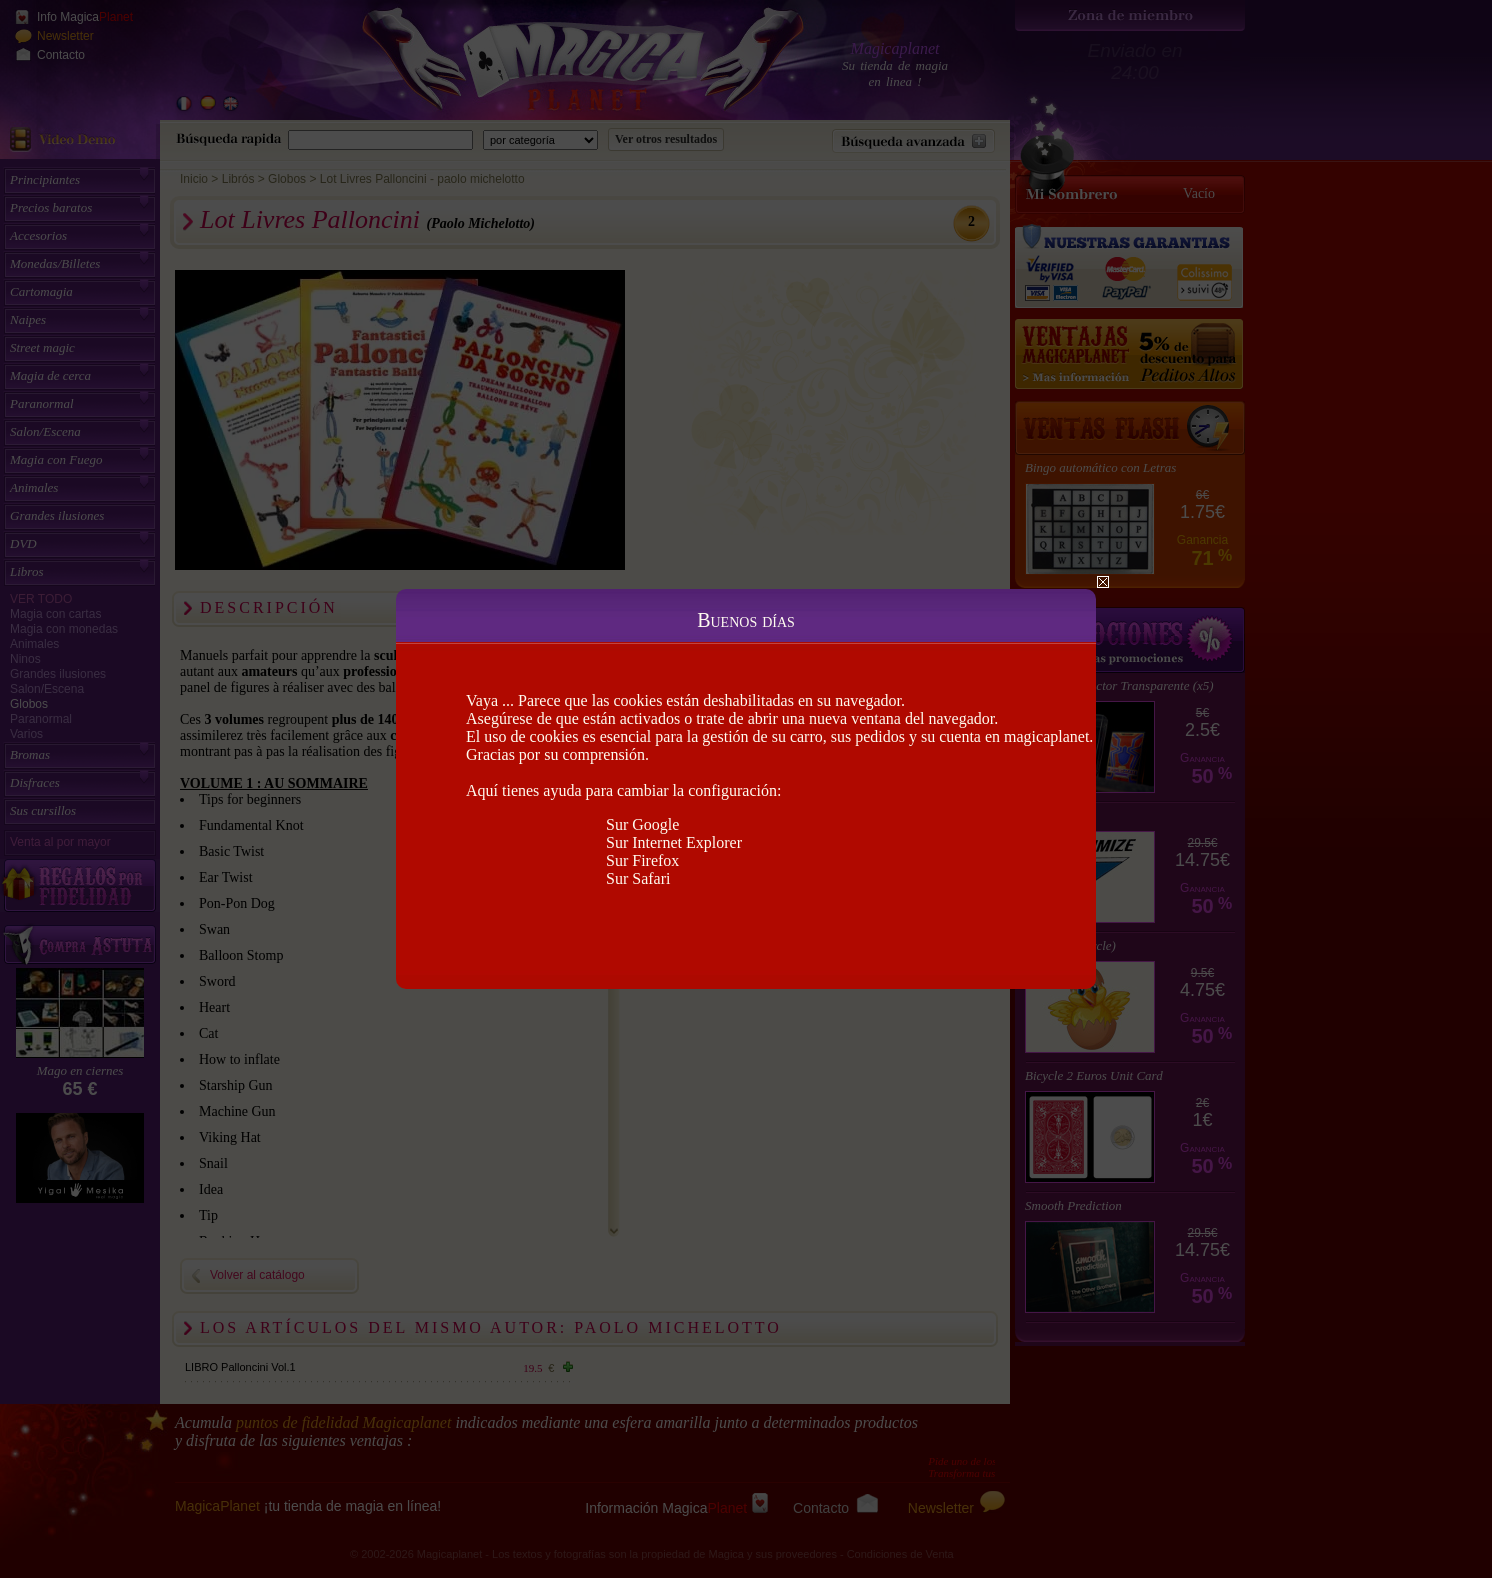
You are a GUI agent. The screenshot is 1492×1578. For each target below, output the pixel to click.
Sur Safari (638, 878)
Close (1103, 582)
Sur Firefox (642, 860)
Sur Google (642, 824)
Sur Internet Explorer (674, 842)
